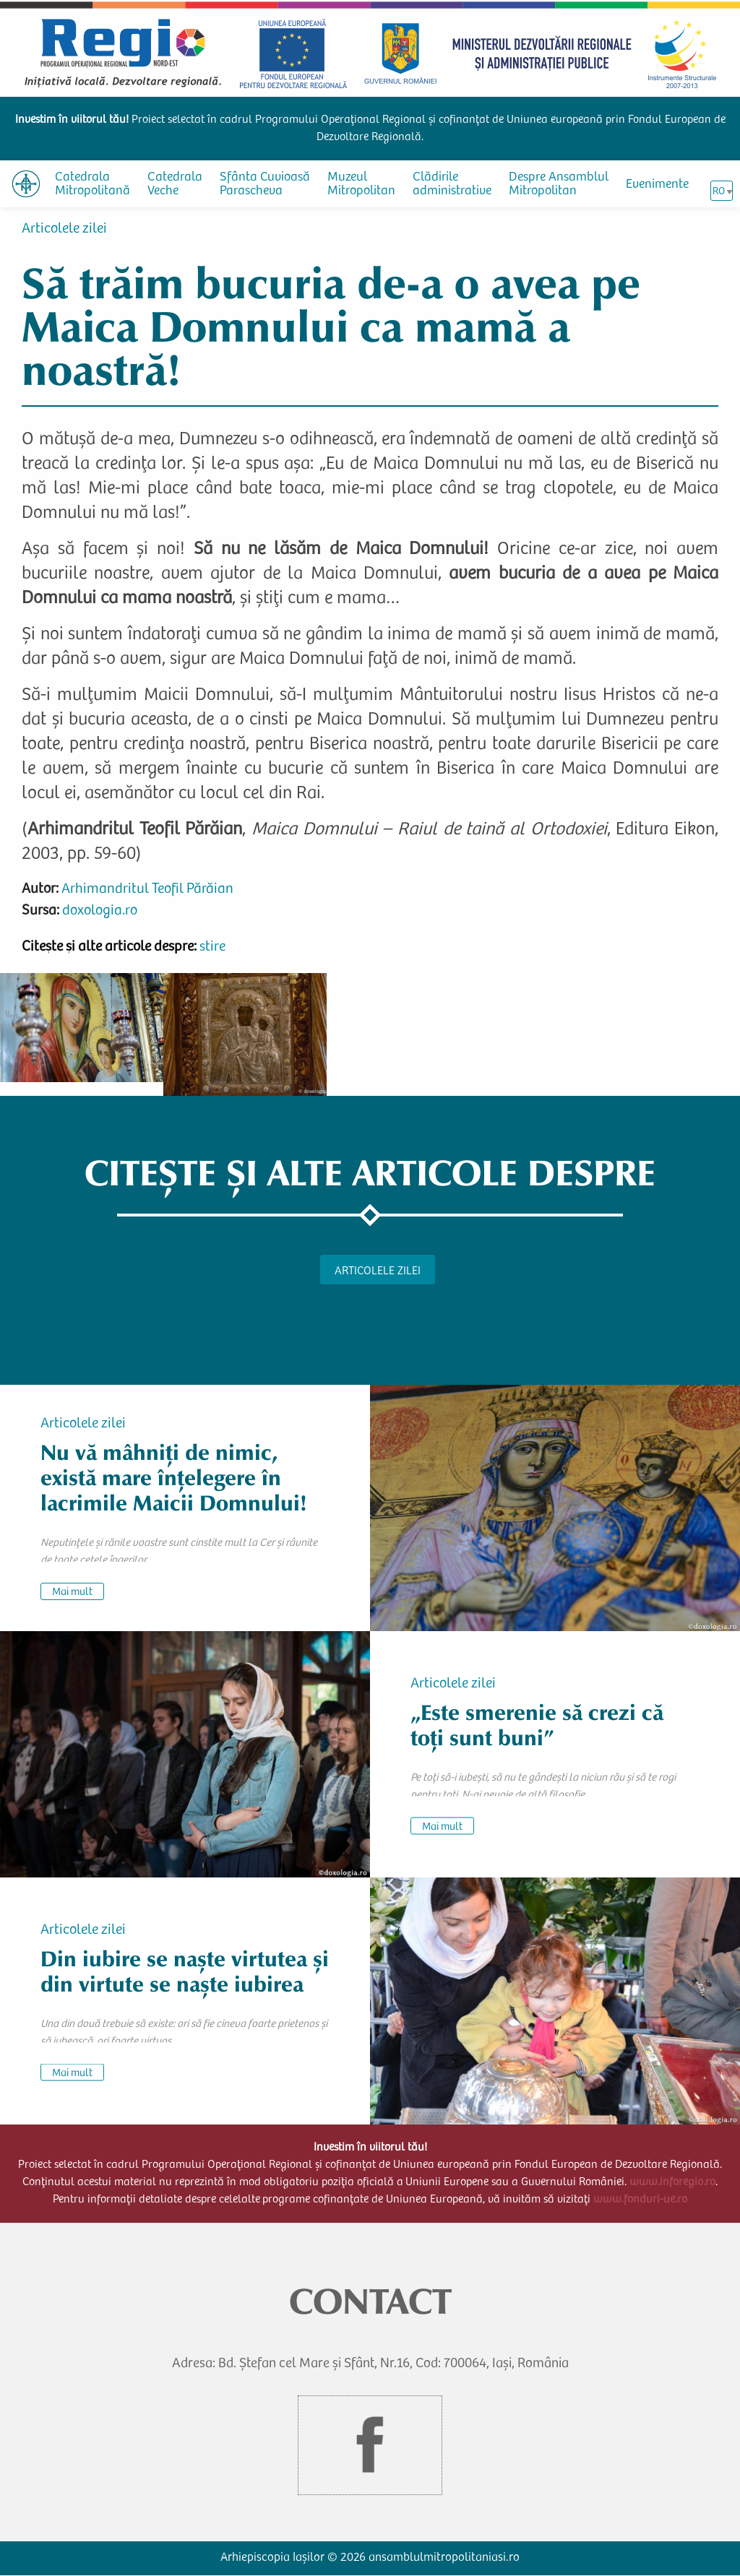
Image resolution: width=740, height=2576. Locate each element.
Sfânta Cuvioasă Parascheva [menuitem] (265, 184)
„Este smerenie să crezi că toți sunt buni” (536, 1725)
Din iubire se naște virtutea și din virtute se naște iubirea (184, 1972)
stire (212, 948)
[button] (81, 1027)
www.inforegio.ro (672, 2182)
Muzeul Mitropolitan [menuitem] (361, 184)
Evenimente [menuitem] (657, 184)
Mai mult (72, 1592)
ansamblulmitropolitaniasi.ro (444, 2558)
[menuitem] (26, 183)
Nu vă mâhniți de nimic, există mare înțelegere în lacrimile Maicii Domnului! (173, 1478)
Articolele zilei (64, 229)
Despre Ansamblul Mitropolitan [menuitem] (558, 184)
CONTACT (370, 2301)
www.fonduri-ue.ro (640, 2199)
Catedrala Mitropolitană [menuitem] (92, 184)
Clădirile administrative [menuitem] (452, 184)
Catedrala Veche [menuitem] (174, 184)
